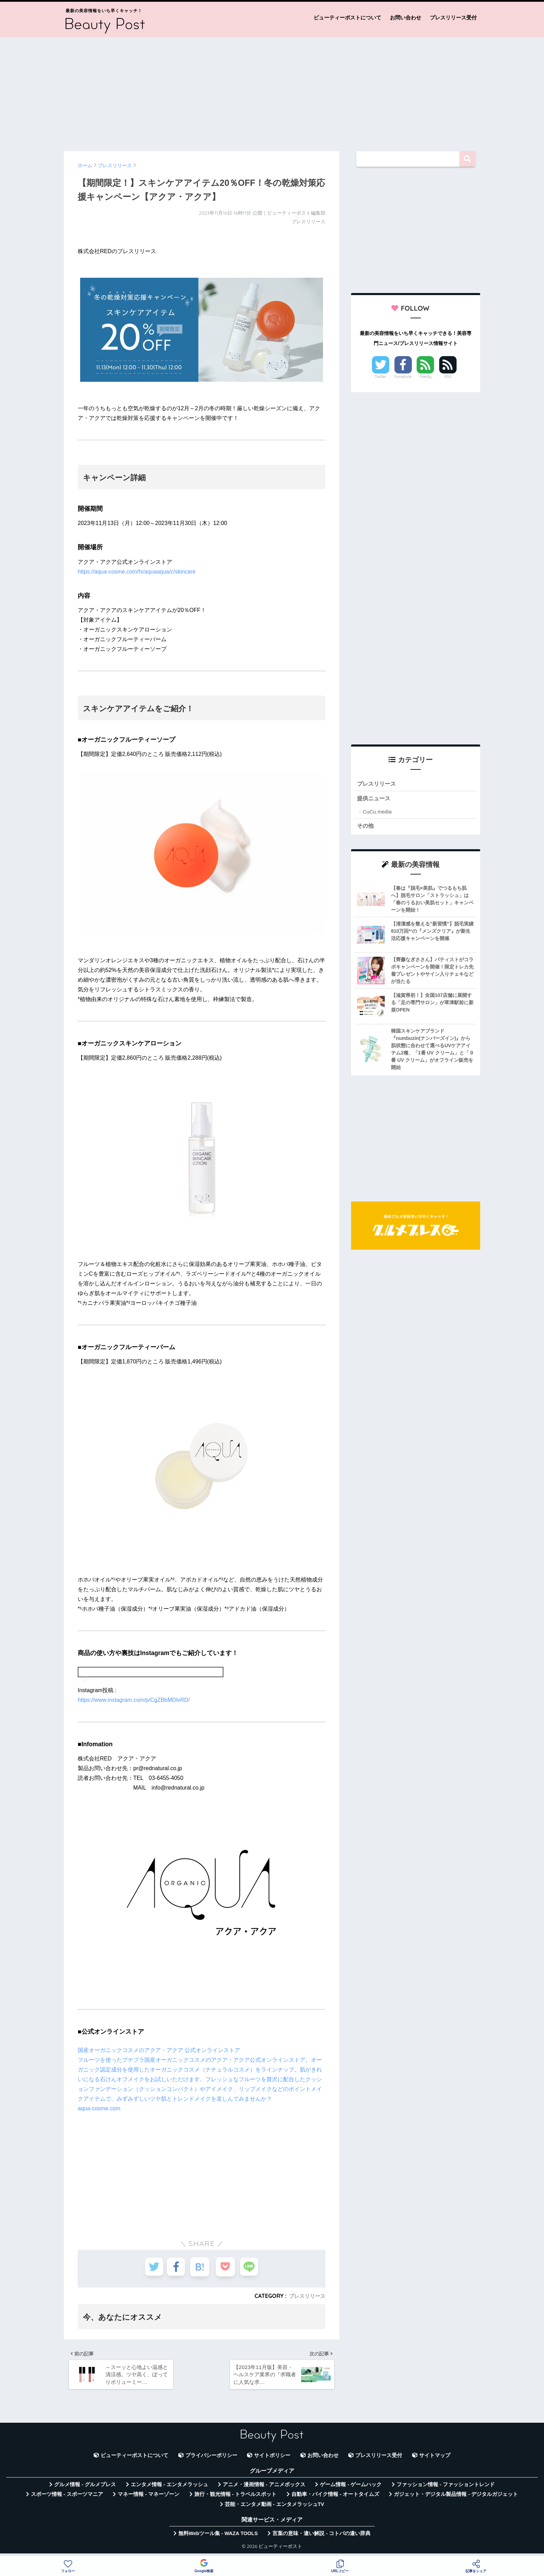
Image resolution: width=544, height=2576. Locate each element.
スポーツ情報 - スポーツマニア (67, 2498)
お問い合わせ (405, 17)
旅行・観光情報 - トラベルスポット (235, 2498)
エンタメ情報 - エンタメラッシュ (169, 2488)
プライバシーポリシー (211, 2459)
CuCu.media (377, 813)
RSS (447, 376)
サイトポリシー (272, 2459)
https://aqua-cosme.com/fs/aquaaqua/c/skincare (137, 572)
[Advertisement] (272, 90)
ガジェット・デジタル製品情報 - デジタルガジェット (456, 2498)
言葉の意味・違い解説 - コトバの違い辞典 (321, 2537)
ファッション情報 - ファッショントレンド (446, 2488)
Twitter (380, 376)
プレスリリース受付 (453, 17)
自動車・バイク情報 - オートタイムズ (335, 2498)
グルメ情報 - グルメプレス (85, 2488)
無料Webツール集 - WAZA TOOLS (218, 2537)
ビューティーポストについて (347, 17)
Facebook (403, 376)
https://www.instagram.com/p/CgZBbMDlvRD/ (134, 1700)
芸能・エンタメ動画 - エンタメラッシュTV (274, 2508)
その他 (366, 827)
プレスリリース (306, 2295)
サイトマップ (434, 2459)
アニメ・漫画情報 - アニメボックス (264, 2488)
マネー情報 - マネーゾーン (148, 2498)
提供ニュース (374, 799)
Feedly (426, 376)
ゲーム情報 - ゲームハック (351, 2488)
